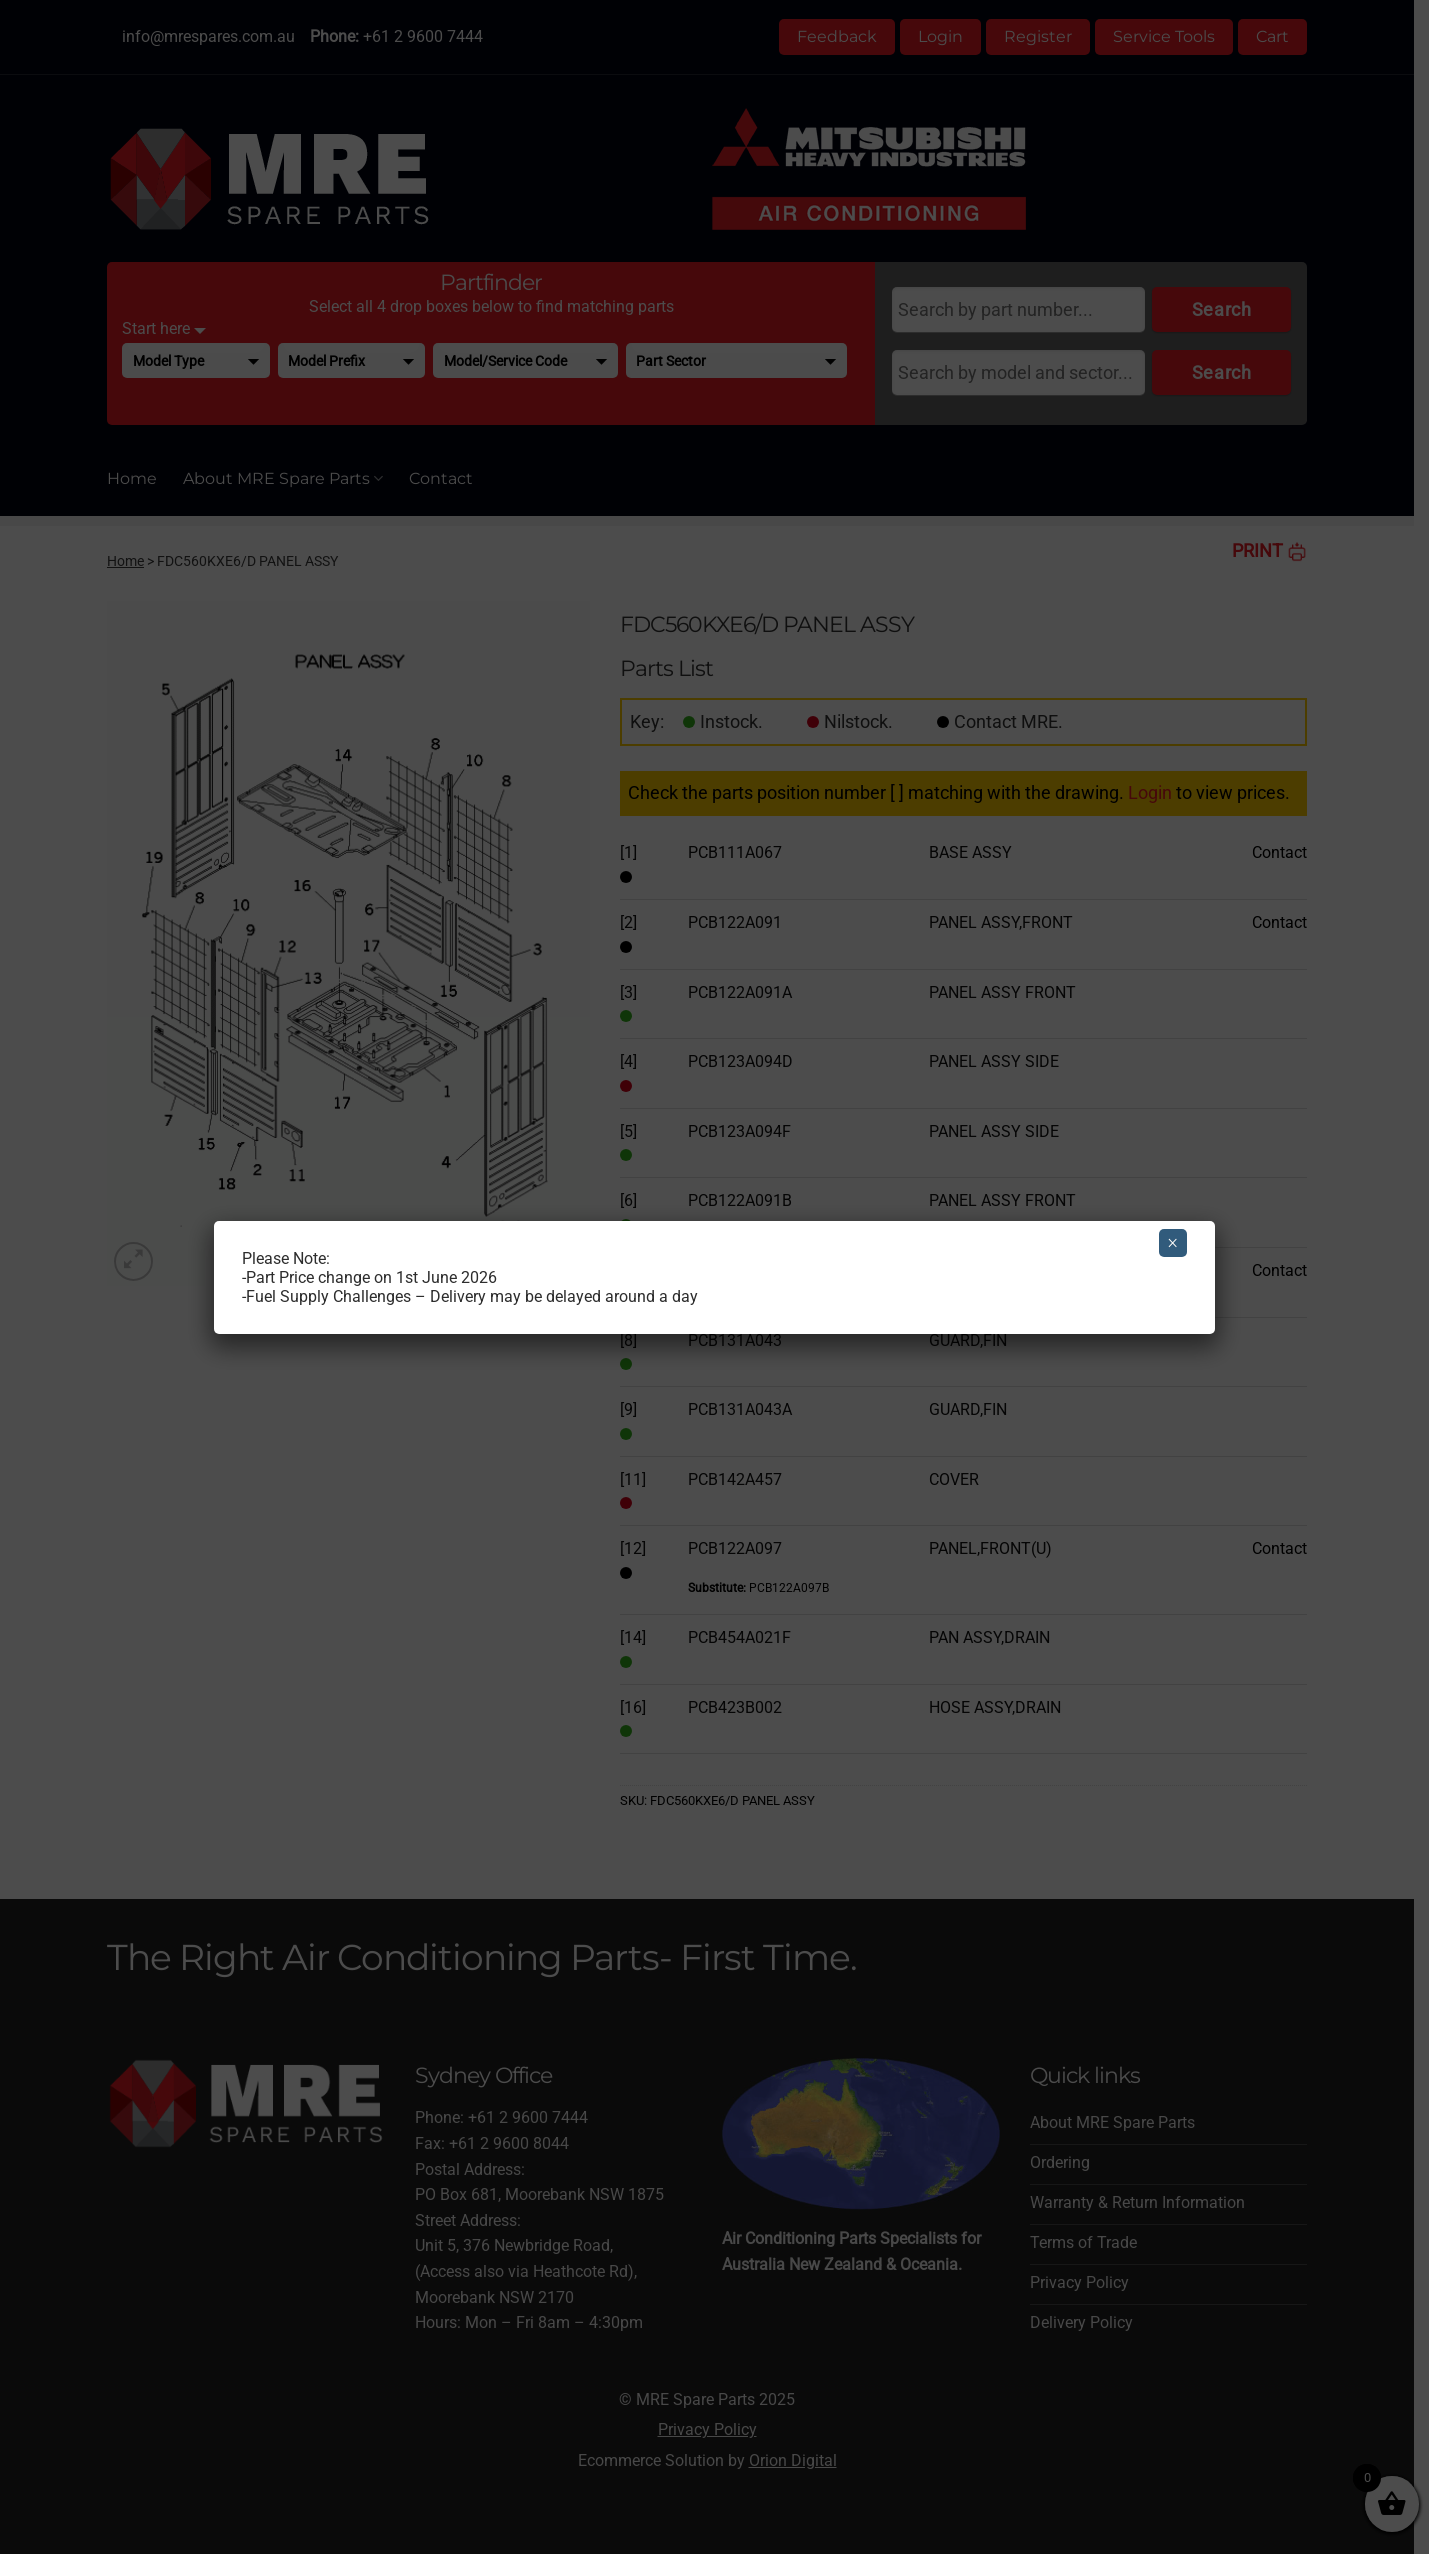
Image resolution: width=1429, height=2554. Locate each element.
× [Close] (1172, 1243)
